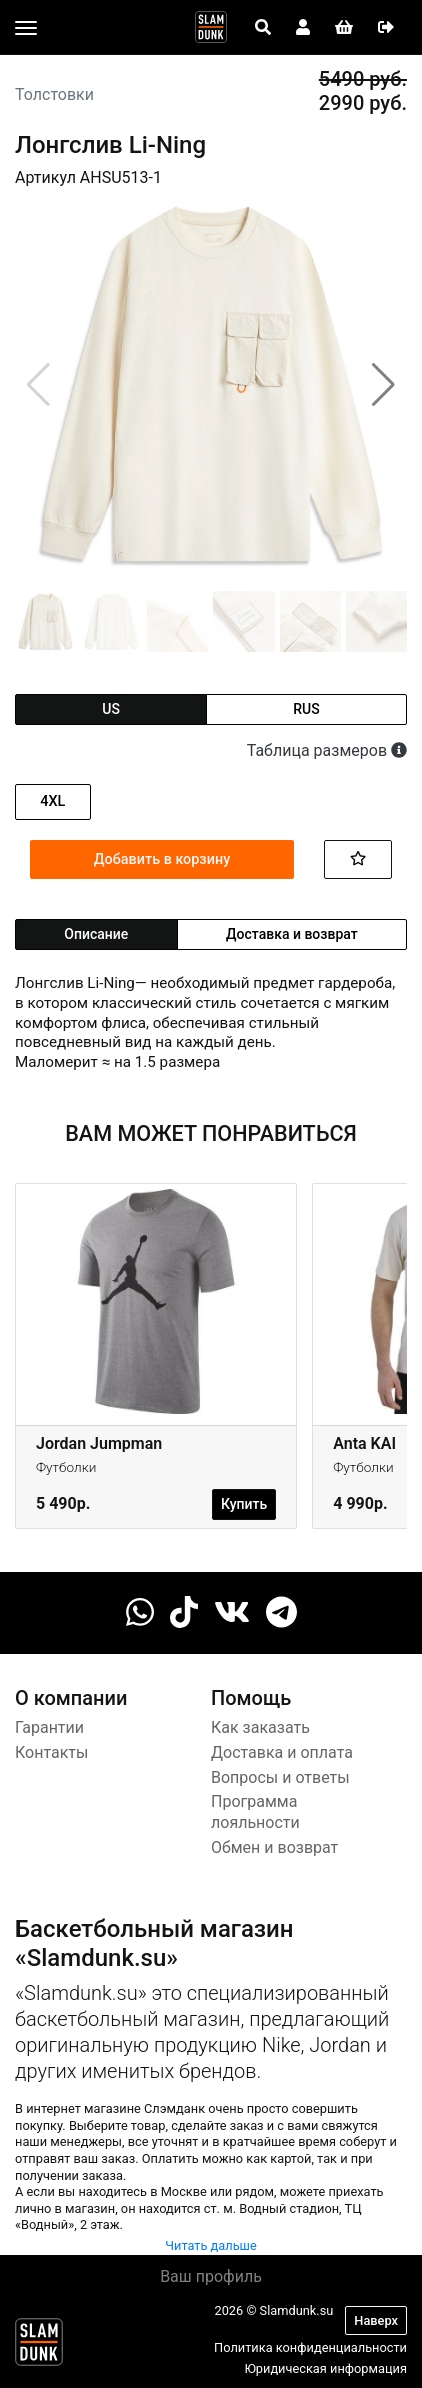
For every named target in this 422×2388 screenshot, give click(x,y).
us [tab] (111, 709)
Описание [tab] (96, 934)
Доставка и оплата (282, 1752)
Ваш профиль (211, 2276)
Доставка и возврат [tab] (292, 934)
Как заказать (260, 1727)
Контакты (51, 1752)
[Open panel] (263, 28)
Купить (244, 1504)
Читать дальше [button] (211, 2245)
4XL (52, 801)
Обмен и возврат (274, 1847)
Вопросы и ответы (280, 1777)
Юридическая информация (325, 2368)
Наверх (376, 2320)
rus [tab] (306, 709)
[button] (383, 385)
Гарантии (49, 1727)
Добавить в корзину (162, 859)
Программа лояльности (255, 1812)
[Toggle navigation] (26, 28)
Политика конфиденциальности (310, 2347)
